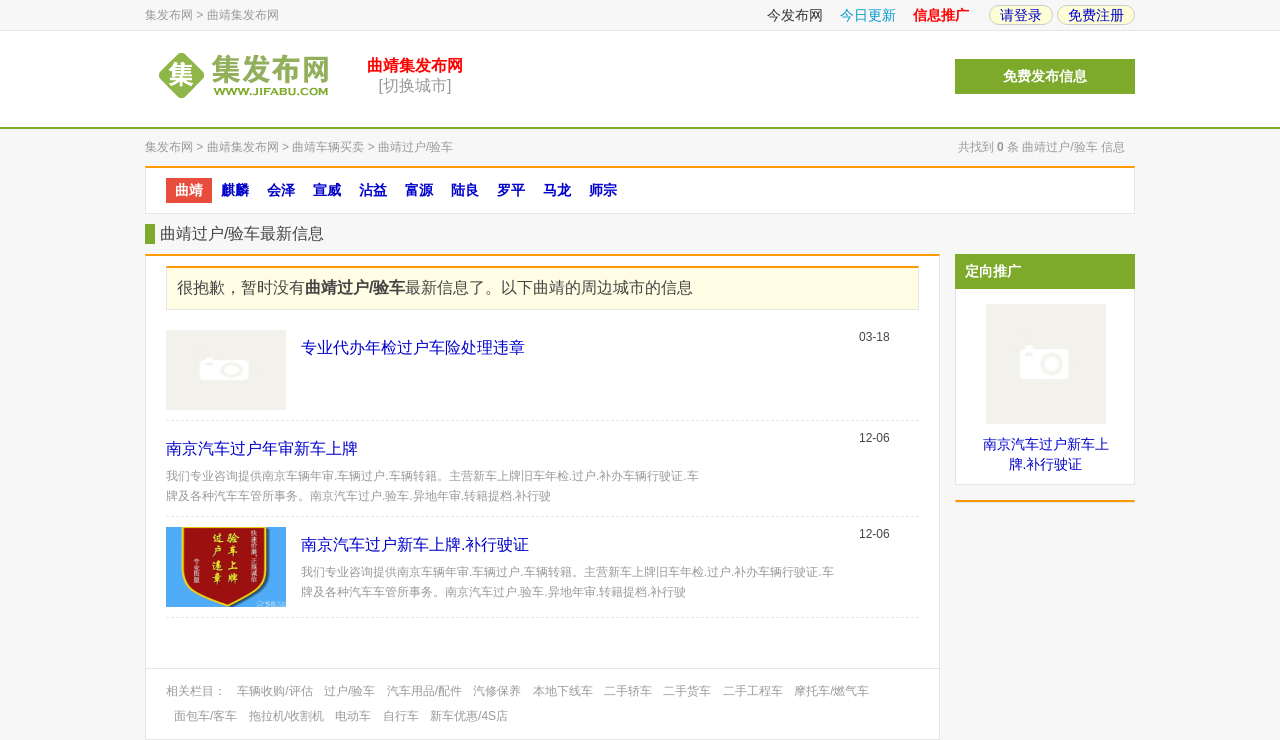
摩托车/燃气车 (831, 691)
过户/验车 (349, 691)
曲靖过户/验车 (415, 147)
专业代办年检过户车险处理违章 (413, 347)
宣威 (327, 190)
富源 (419, 190)
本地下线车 (563, 691)
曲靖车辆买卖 (328, 147)
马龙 (557, 190)
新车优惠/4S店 (469, 716)
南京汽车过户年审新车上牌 (262, 448)
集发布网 (169, 15)
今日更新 (868, 15)
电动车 (353, 716)
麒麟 (235, 190)
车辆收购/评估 (274, 691)
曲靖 (189, 190)
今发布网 (795, 15)
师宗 (603, 190)
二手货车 (687, 691)
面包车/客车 (205, 716)
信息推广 (941, 15)
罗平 (511, 190)
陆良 (465, 190)
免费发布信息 (1045, 76)
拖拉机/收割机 (286, 716)
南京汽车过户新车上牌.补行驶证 (415, 544)
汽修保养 (497, 691)
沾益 (373, 190)
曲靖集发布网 (243, 15)
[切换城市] (415, 85)
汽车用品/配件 (424, 691)
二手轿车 (628, 691)
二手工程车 (753, 691)
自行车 (401, 716)
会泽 (281, 190)
